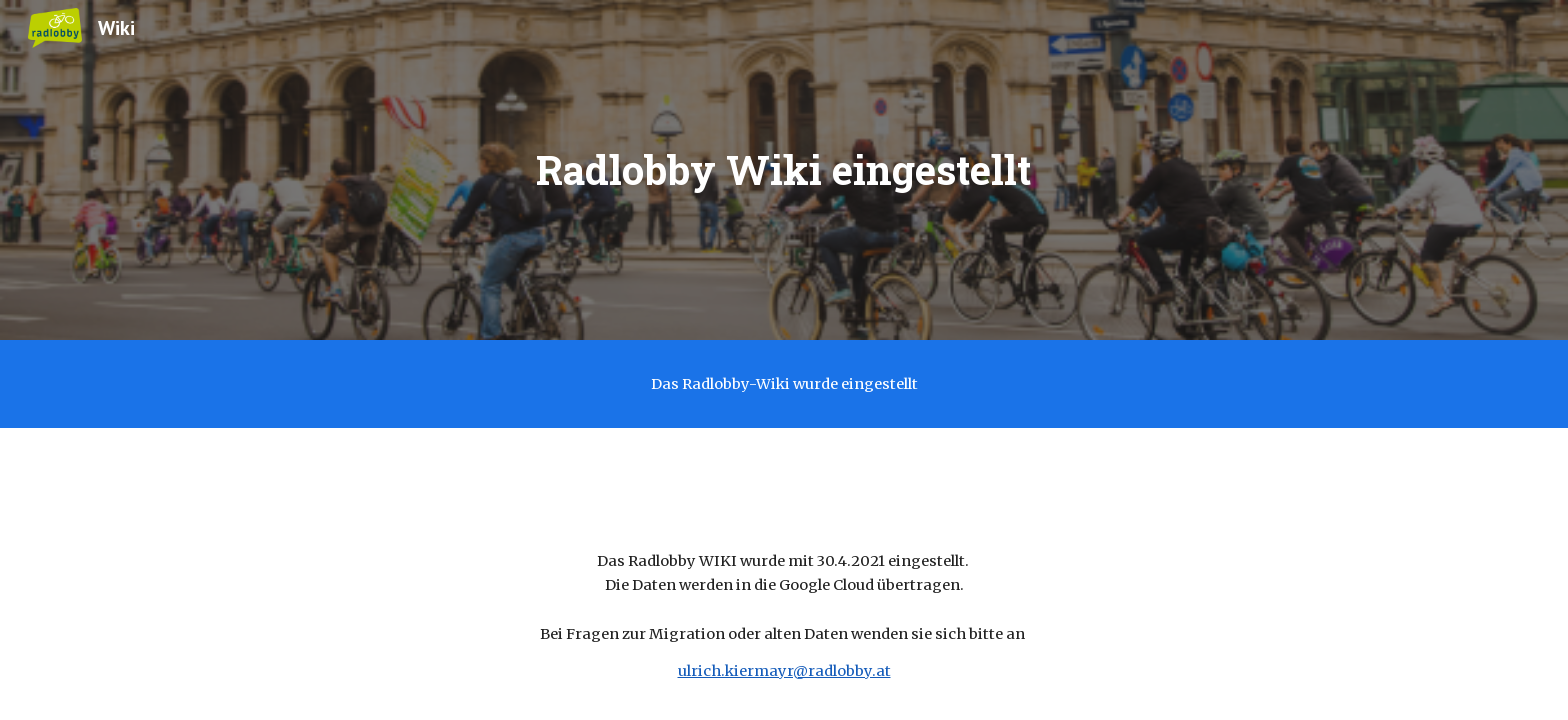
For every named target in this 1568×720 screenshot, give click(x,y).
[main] (784, 170)
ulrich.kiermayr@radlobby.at (784, 671)
